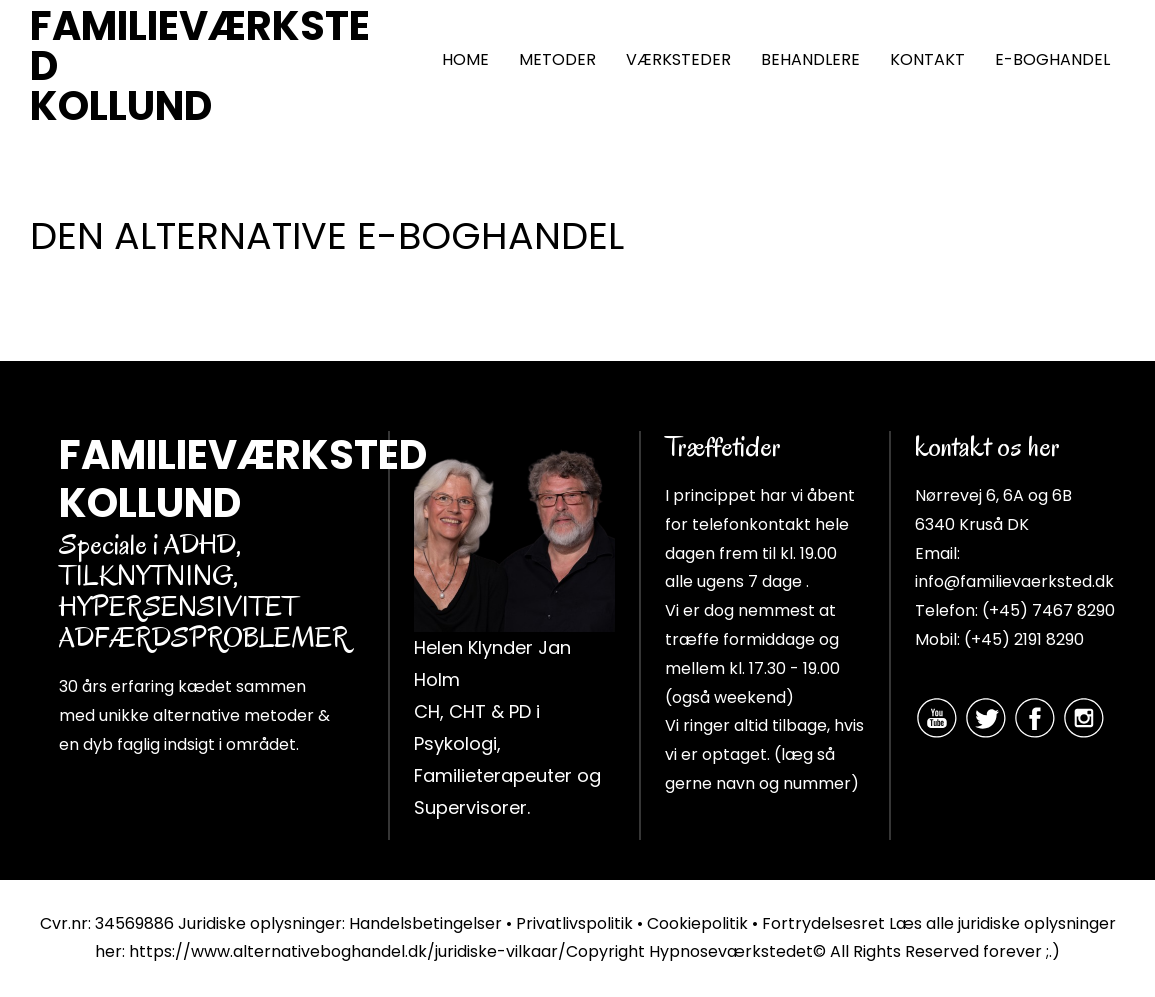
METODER (557, 59)
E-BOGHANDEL (1052, 59)
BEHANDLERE (810, 59)
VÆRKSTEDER (678, 59)
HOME (465, 59)
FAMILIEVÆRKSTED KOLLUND (200, 66)
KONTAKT (927, 59)
